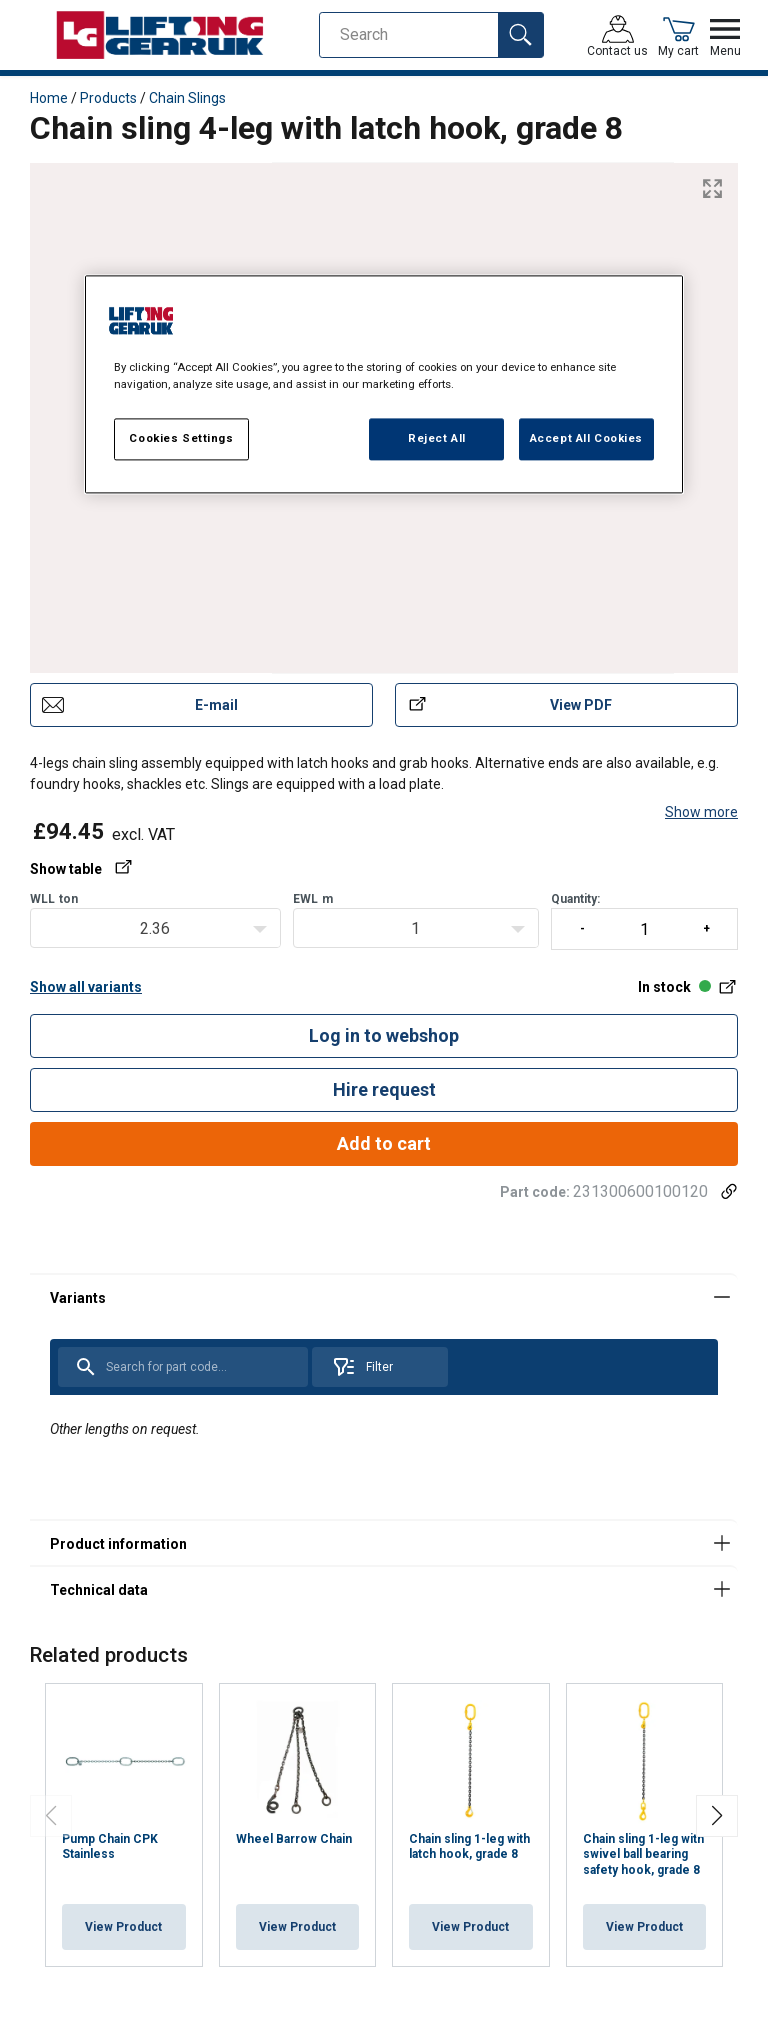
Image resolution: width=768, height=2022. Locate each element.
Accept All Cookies (586, 439)
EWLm (313, 899)
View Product (123, 1927)
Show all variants (86, 987)
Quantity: (644, 921)
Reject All (437, 439)
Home (49, 98)
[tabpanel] (384, 1396)
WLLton (54, 899)
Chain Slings (187, 98)
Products (108, 98)
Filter (362, 1367)
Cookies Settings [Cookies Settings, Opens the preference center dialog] (181, 439)
